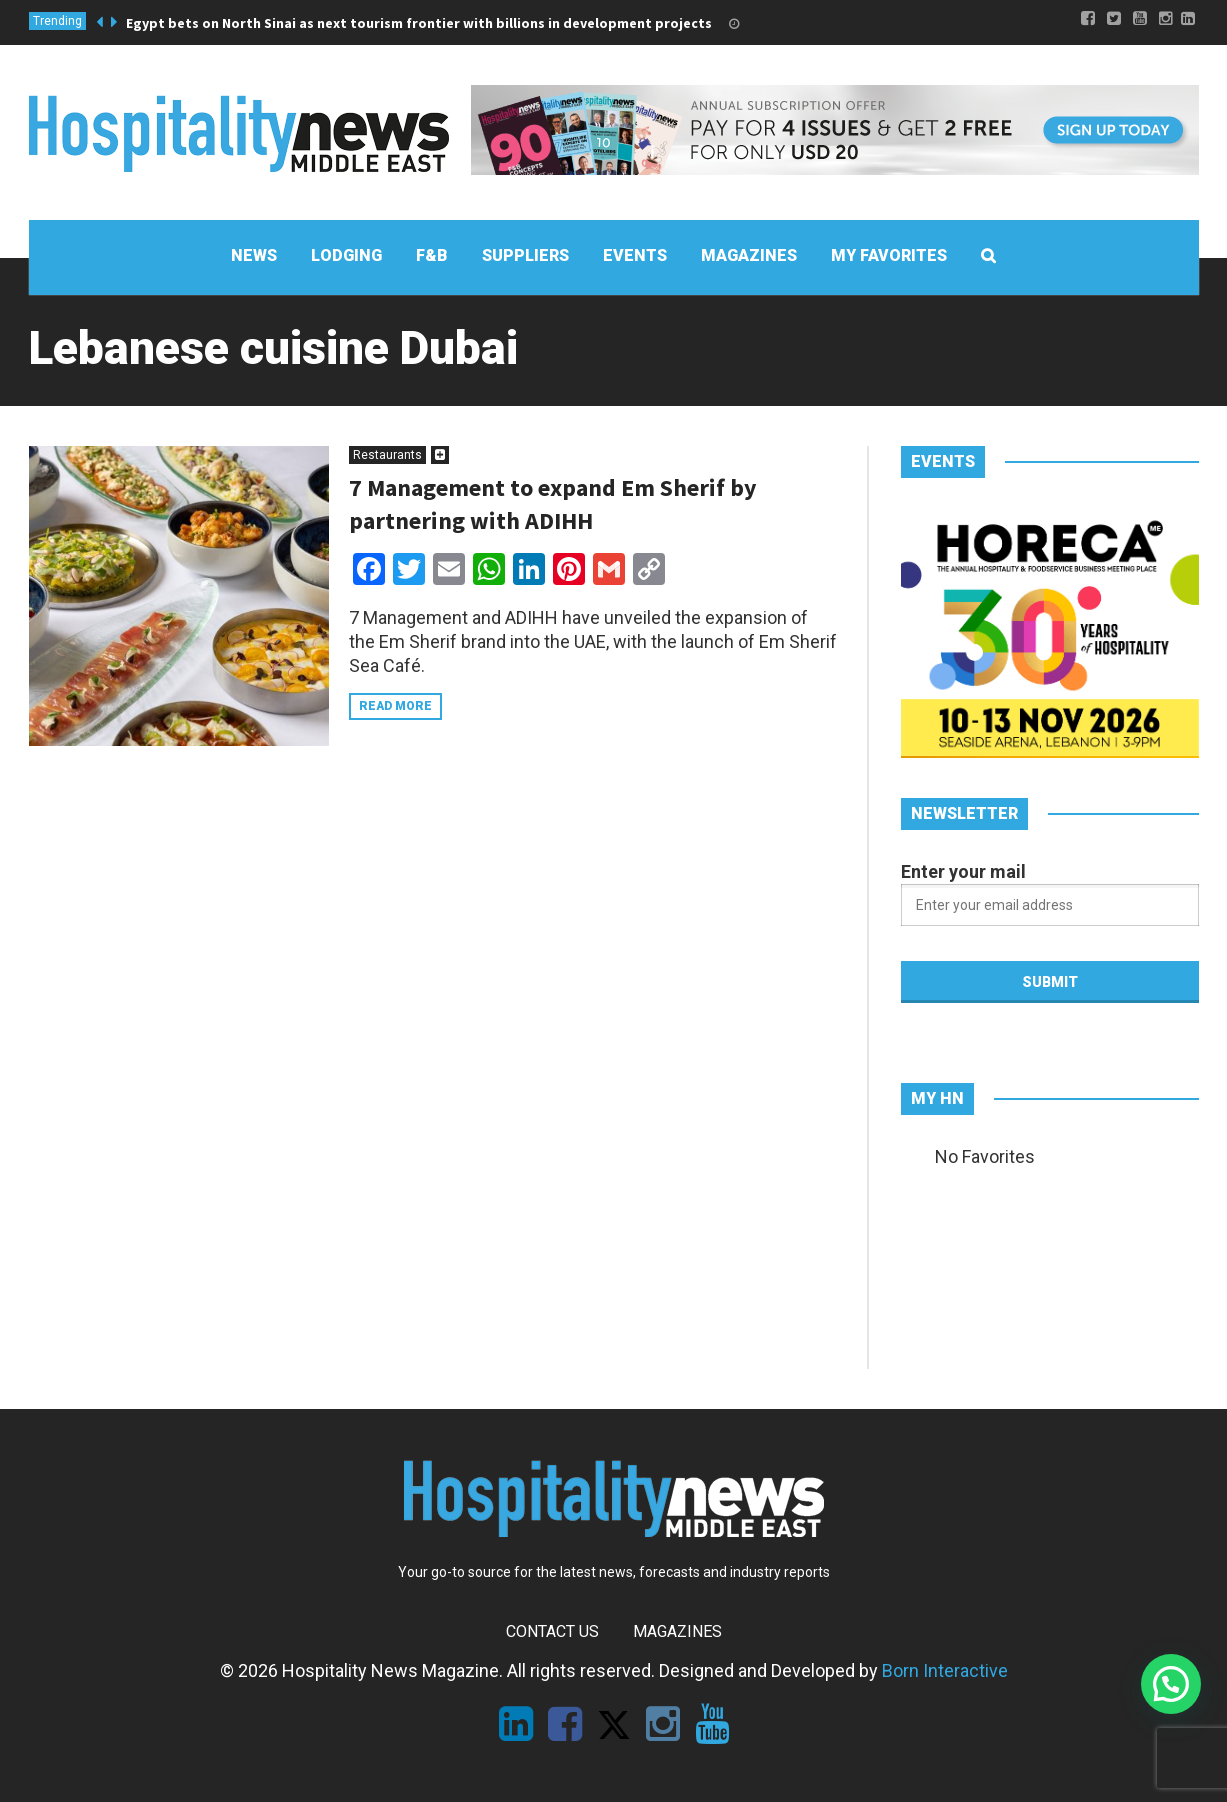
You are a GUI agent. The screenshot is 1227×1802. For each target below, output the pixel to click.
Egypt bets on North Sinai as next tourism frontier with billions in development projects (419, 23)
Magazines (677, 1631)
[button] (1171, 1684)
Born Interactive (945, 1670)
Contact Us (552, 1631)
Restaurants (387, 455)
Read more (395, 706)
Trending (57, 21)
